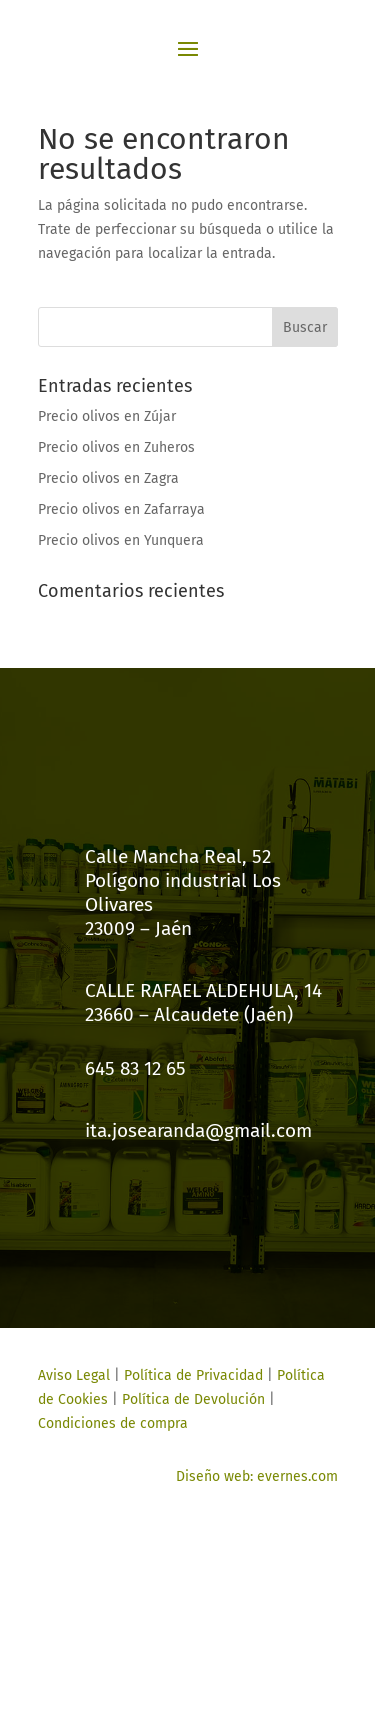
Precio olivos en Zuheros (116, 447)
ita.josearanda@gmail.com (198, 1130)
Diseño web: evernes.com (257, 1476)
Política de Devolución (193, 1399)
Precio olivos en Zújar (107, 416)
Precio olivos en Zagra (108, 478)
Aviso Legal (74, 1375)
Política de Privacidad (193, 1375)
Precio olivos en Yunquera (121, 540)
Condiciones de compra (113, 1423)
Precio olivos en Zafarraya (121, 509)
